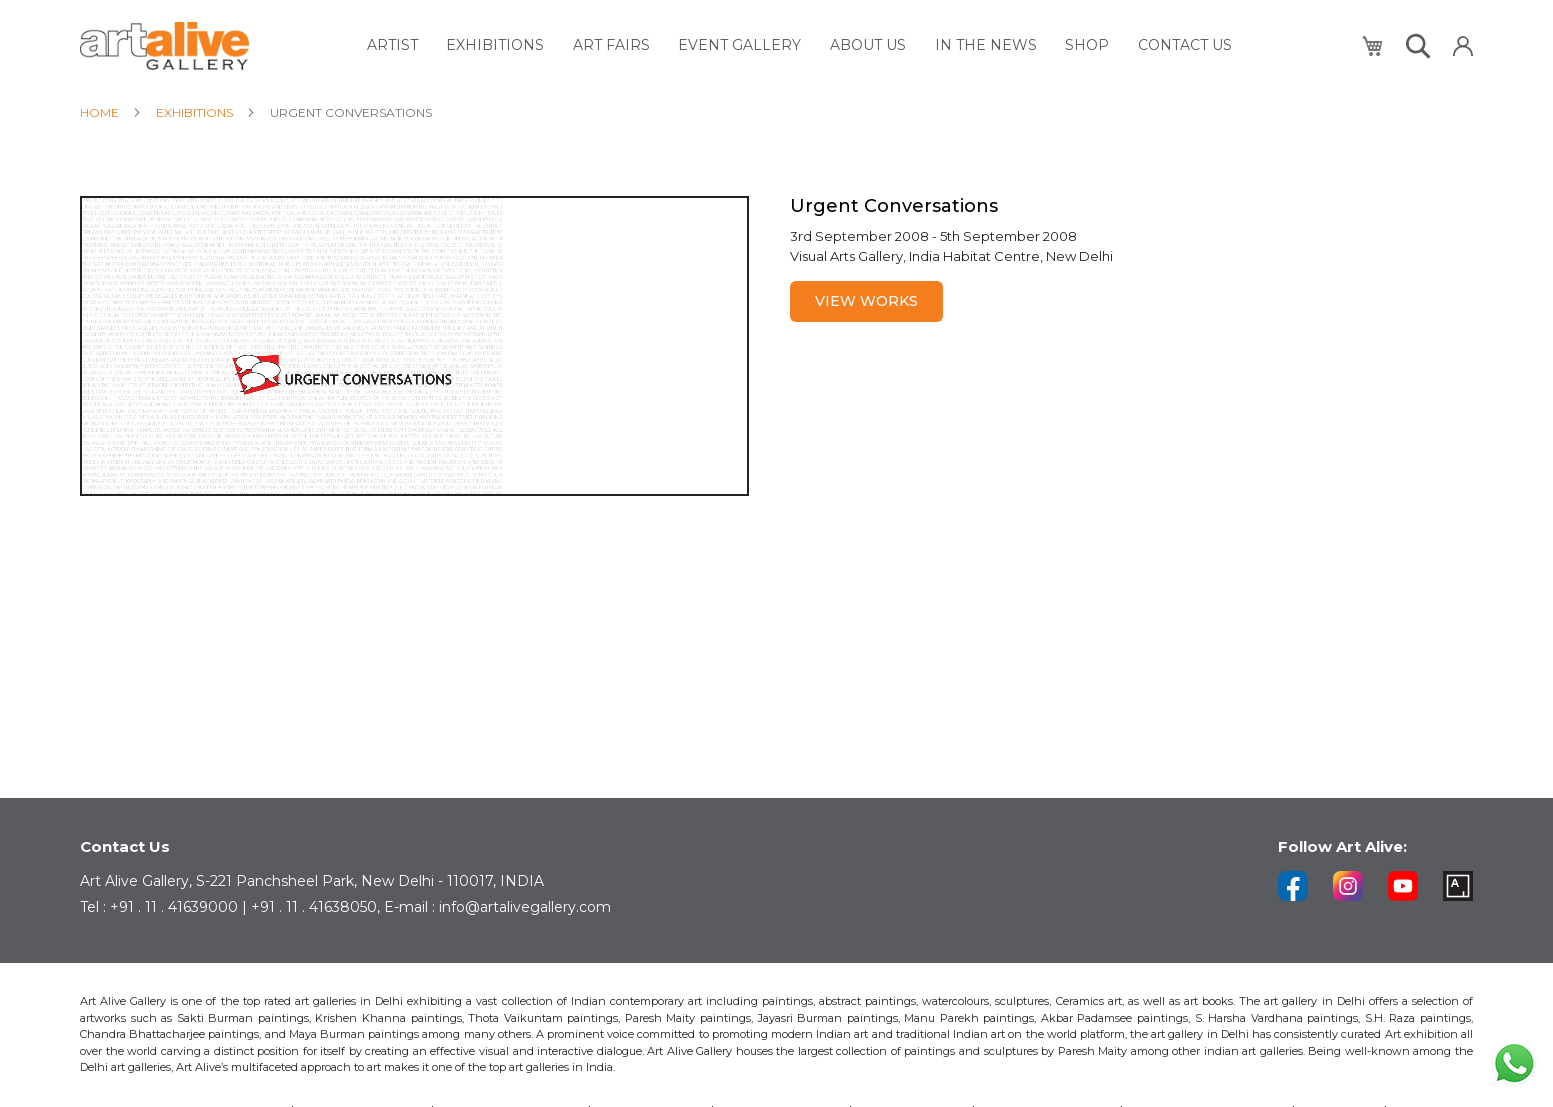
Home (101, 112)
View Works (866, 301)
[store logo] (164, 44)
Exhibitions (196, 112)
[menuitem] (428, 44)
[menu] (805, 44)
